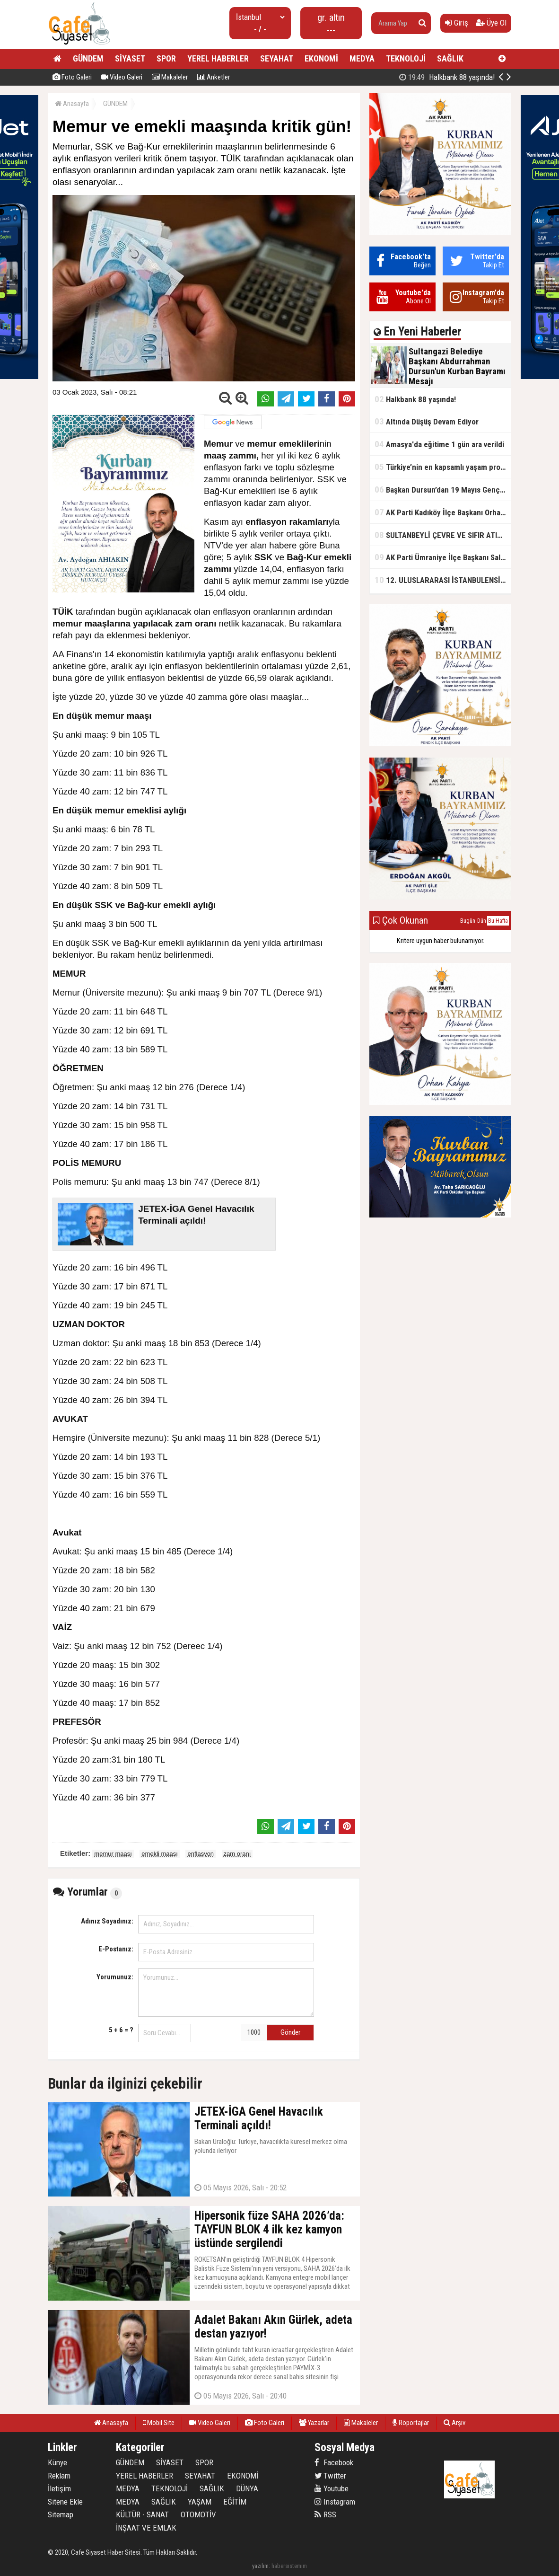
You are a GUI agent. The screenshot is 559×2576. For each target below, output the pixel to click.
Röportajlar (411, 2422)
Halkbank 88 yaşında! (415, 399)
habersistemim (289, 2565)
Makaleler (170, 77)
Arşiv (454, 2422)
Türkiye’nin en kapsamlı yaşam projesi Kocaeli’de (443, 466)
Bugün (467, 920)
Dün (481, 920)
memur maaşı (112, 1853)
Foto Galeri (72, 77)
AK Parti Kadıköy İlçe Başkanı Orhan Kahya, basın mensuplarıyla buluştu (443, 512)
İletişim (59, 2488)
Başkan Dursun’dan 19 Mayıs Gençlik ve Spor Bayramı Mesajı (443, 489)
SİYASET (130, 58)
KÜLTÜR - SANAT (142, 2514)
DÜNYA (247, 2488)
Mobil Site (159, 2422)
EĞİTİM (234, 2501)
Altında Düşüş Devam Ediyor (427, 421)
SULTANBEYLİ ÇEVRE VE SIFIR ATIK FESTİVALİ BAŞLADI (443, 534)
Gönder (290, 2032)
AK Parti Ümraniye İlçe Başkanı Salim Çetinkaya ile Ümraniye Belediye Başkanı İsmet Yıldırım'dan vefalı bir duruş (443, 557)
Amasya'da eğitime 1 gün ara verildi (439, 444)
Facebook (333, 2462)
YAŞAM (199, 2501)
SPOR (166, 58)
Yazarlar (314, 2422)
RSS (325, 2514)
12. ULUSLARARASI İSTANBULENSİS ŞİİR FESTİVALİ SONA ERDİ (443, 579)
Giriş (456, 22)
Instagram (334, 2501)
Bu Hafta (498, 920)
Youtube (331, 2488)
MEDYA (362, 58)
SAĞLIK (450, 58)
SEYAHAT (276, 58)
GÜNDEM (88, 58)
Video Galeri (121, 77)
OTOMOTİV (198, 2514)
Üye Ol (491, 22)
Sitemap (60, 2514)
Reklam (59, 2475)
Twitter (330, 2475)
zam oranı (237, 1853)
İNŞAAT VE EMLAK (146, 2527)
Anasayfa (72, 103)
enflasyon (200, 1853)
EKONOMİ (321, 58)
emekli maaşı (159, 1853)
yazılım (260, 2565)
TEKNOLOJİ (406, 58)
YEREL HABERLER (218, 58)
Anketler (213, 77)
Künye (57, 2462)
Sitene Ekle (65, 2501)
